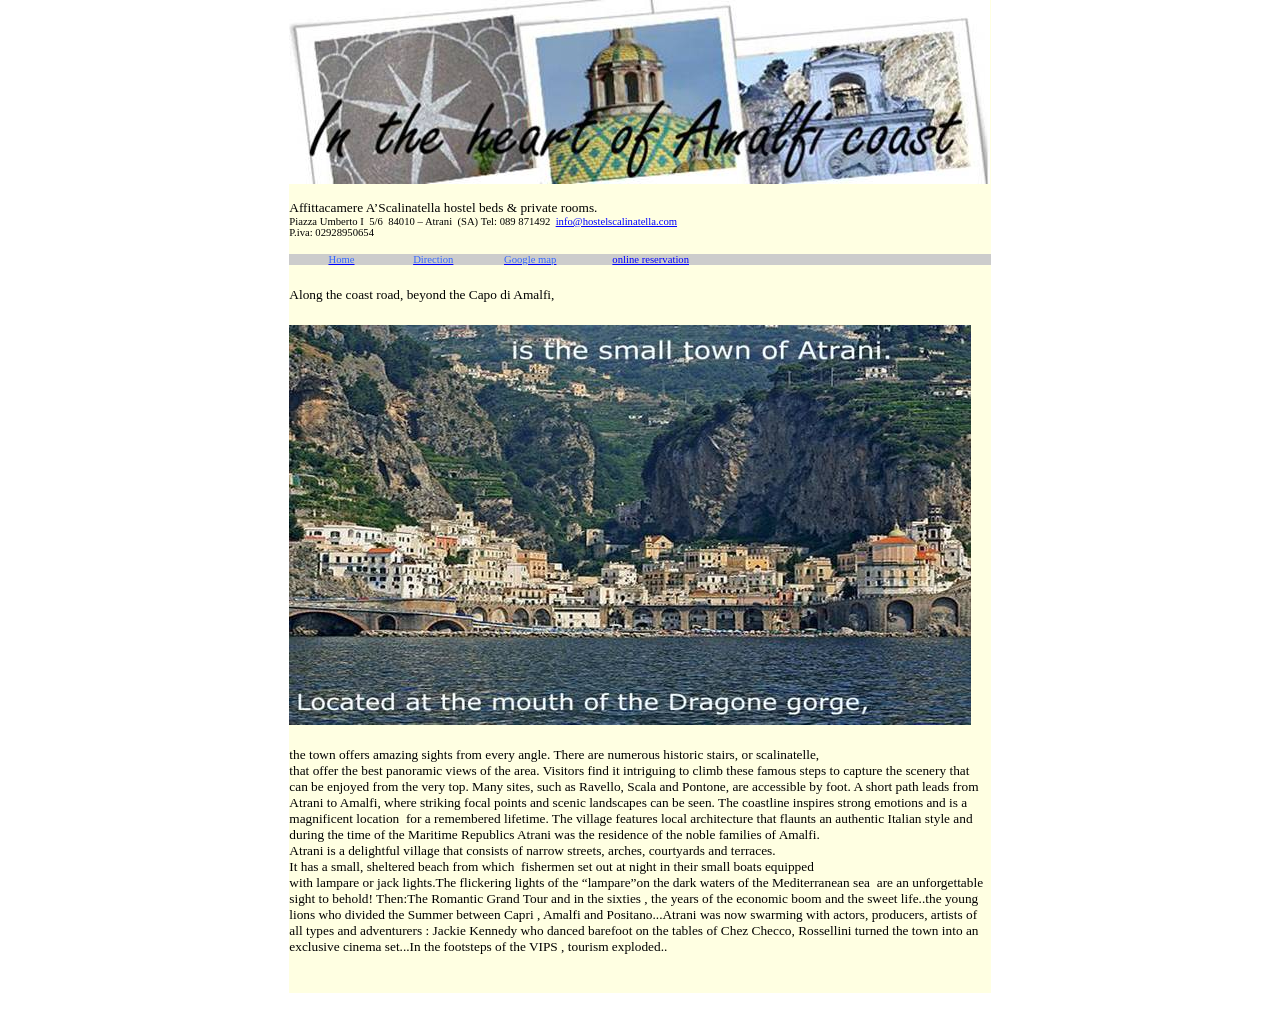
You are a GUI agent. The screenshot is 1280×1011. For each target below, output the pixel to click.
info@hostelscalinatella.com (616, 221)
